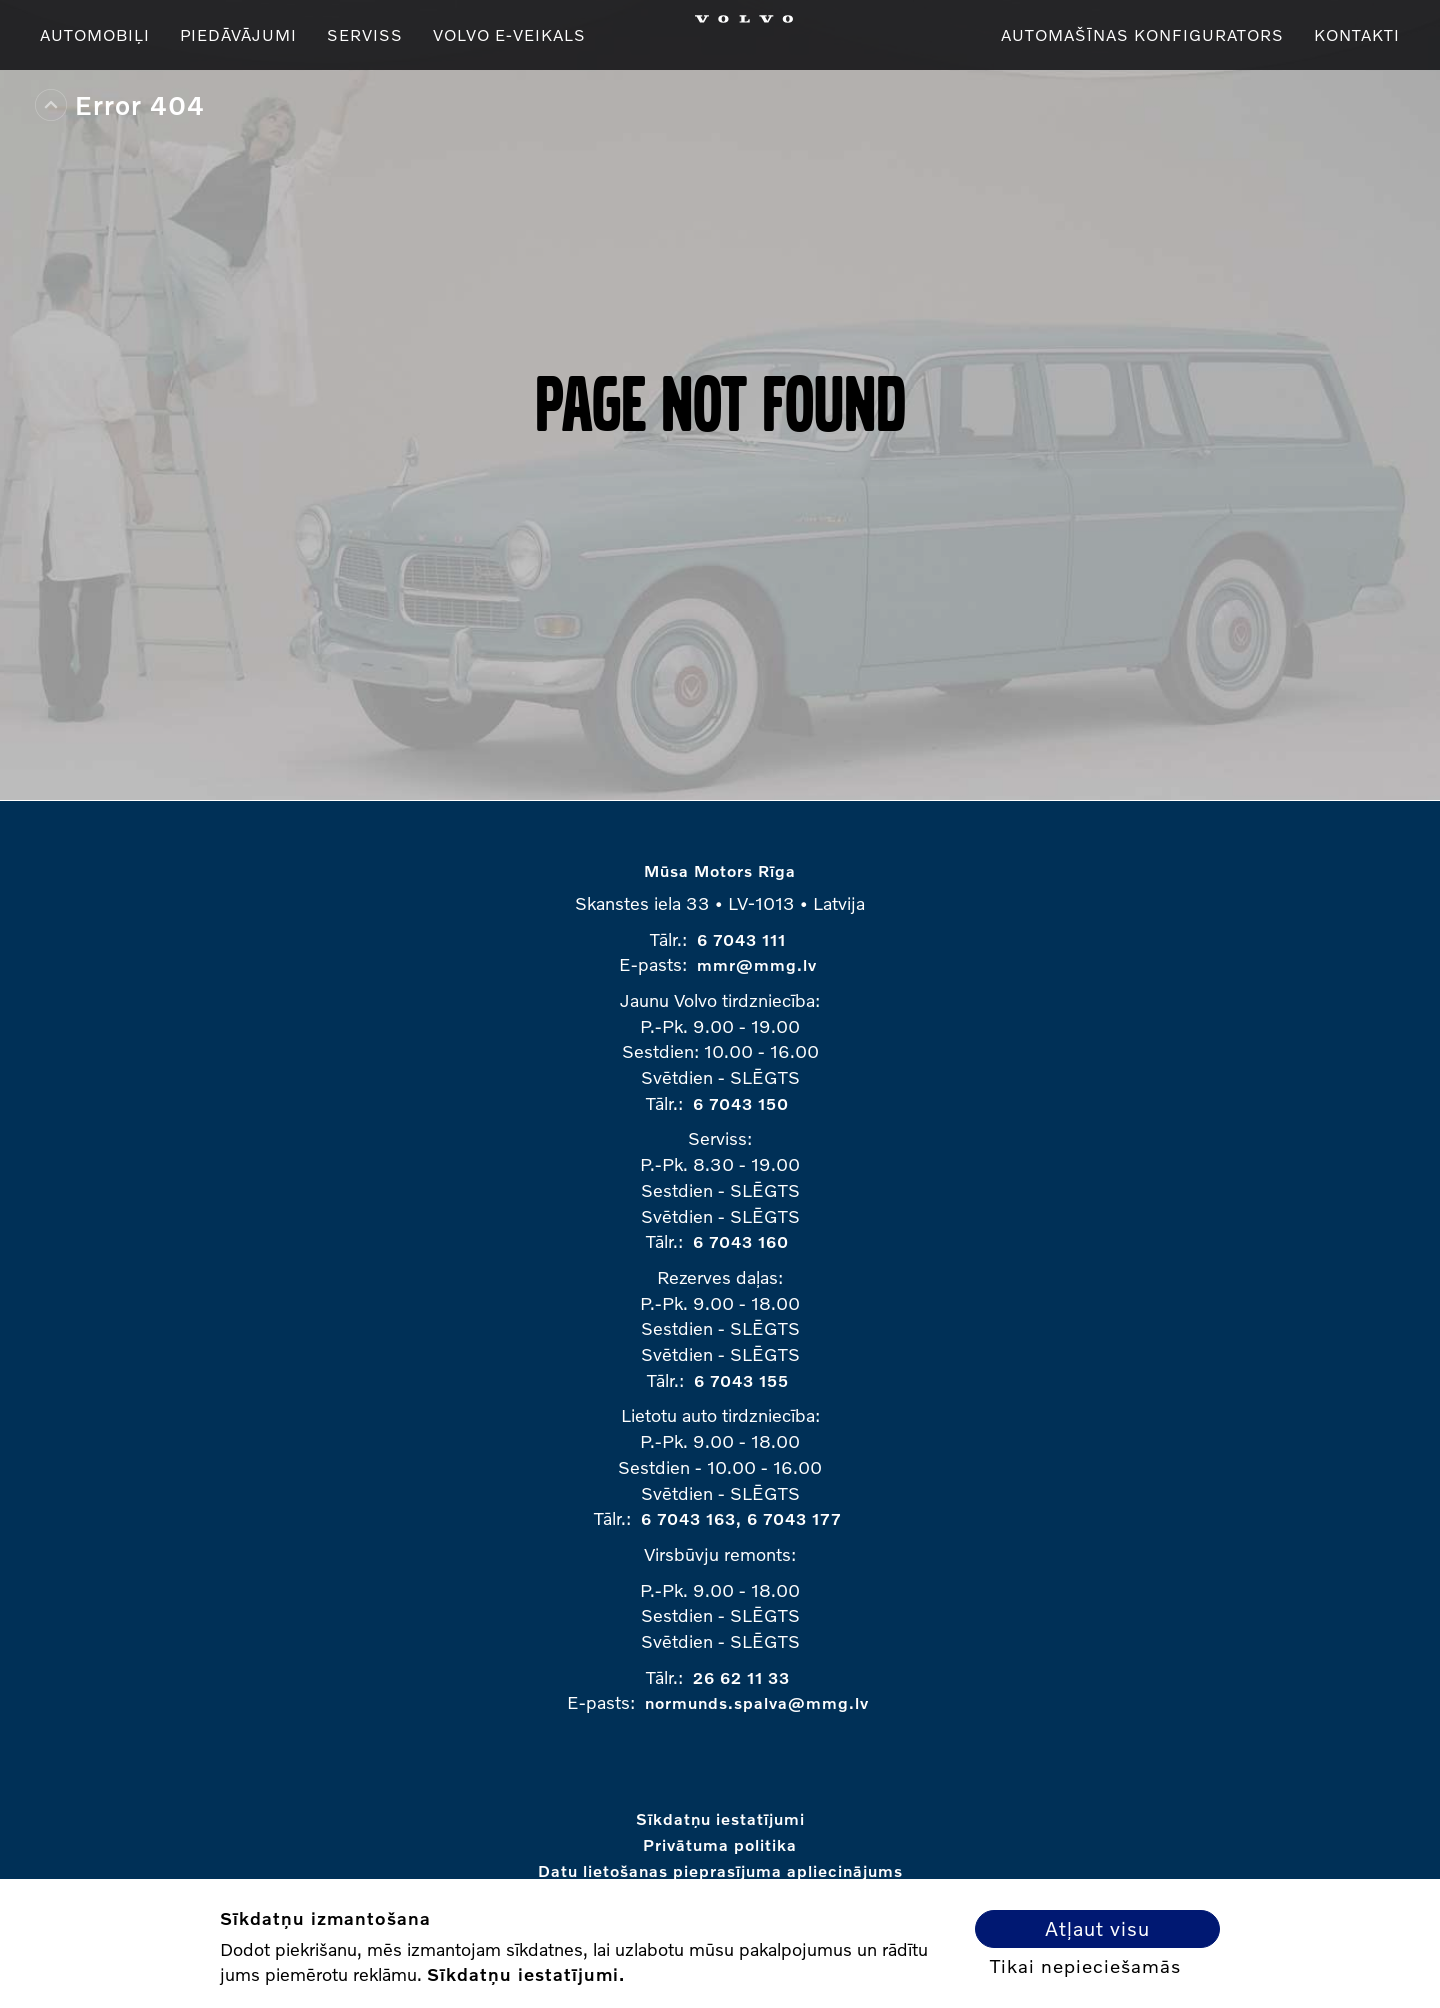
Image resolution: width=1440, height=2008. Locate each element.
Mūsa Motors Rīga (720, 870)
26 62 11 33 (741, 1677)
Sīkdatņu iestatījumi (720, 1818)
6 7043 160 (741, 1241)
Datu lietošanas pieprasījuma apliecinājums (720, 1870)
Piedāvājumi (238, 34)
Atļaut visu (1097, 1928)
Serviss (365, 34)
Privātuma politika (720, 1844)
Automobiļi (95, 34)
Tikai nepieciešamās (1085, 1966)
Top (51, 105)
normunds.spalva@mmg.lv (757, 1702)
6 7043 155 (741, 1380)
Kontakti (1357, 34)
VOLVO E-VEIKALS (509, 34)
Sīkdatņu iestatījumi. (526, 1974)
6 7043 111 (741, 939)
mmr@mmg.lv (757, 964)
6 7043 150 (741, 1103)
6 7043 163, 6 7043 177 (741, 1518)
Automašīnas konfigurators (1142, 34)
